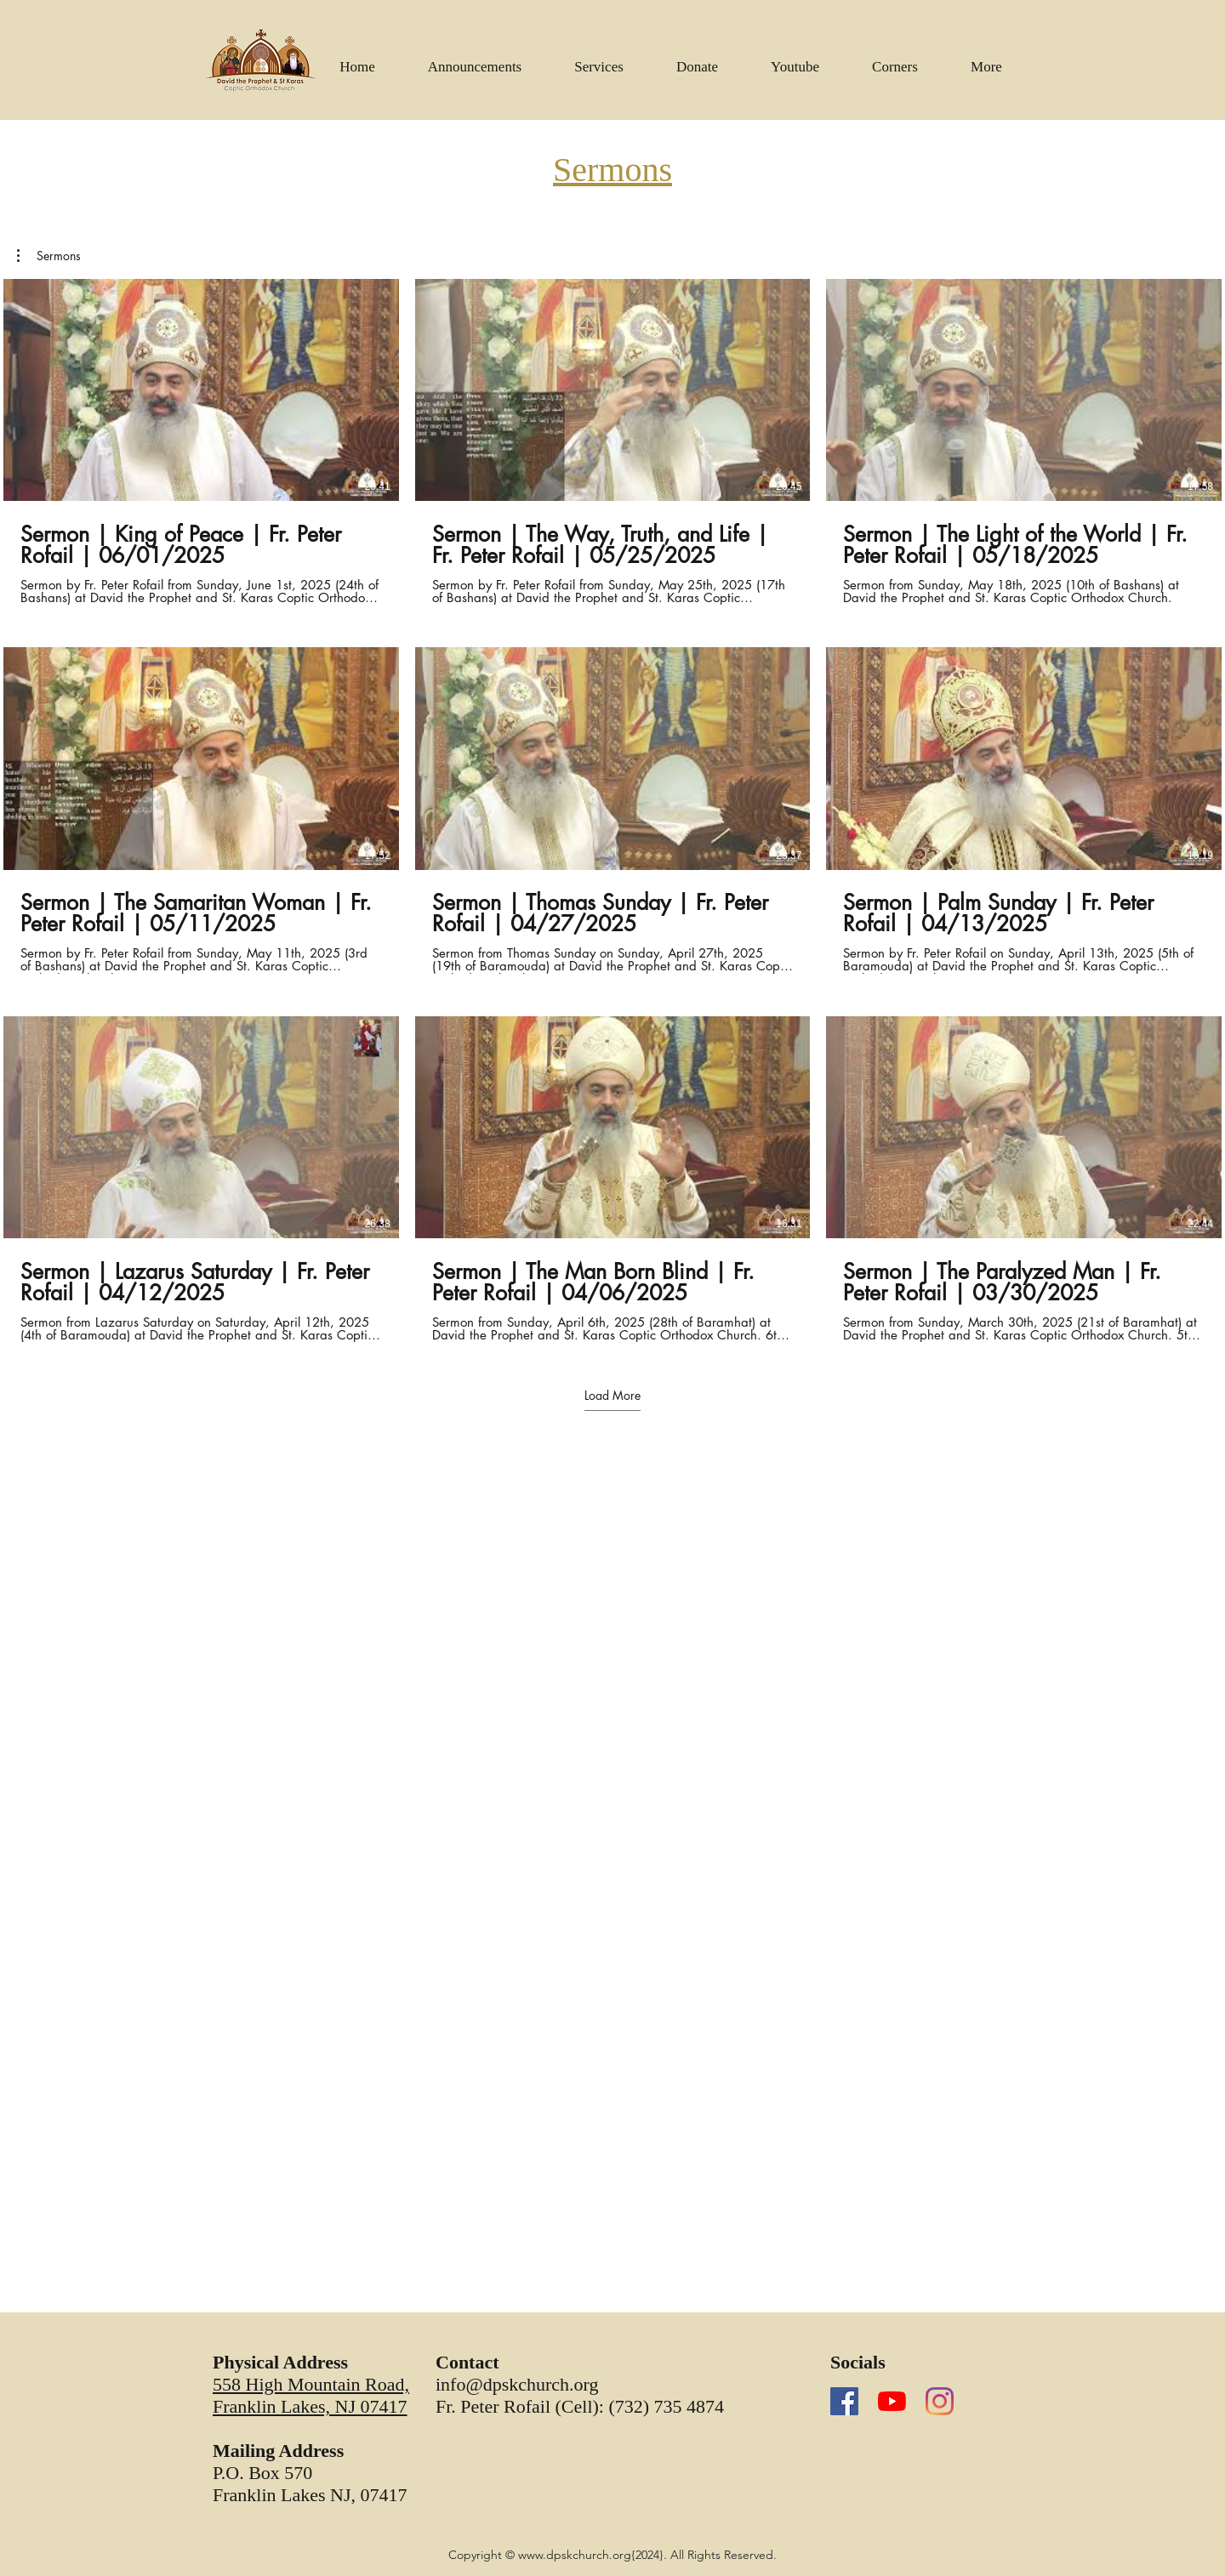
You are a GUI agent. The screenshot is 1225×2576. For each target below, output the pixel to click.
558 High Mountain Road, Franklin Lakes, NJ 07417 (311, 2395)
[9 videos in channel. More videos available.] (612, 810)
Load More (612, 1395)
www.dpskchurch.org (574, 2554)
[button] (795, 59)
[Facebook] (844, 2401)
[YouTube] (892, 2401)
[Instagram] (940, 2401)
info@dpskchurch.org (517, 2384)
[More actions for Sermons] (49, 256)
